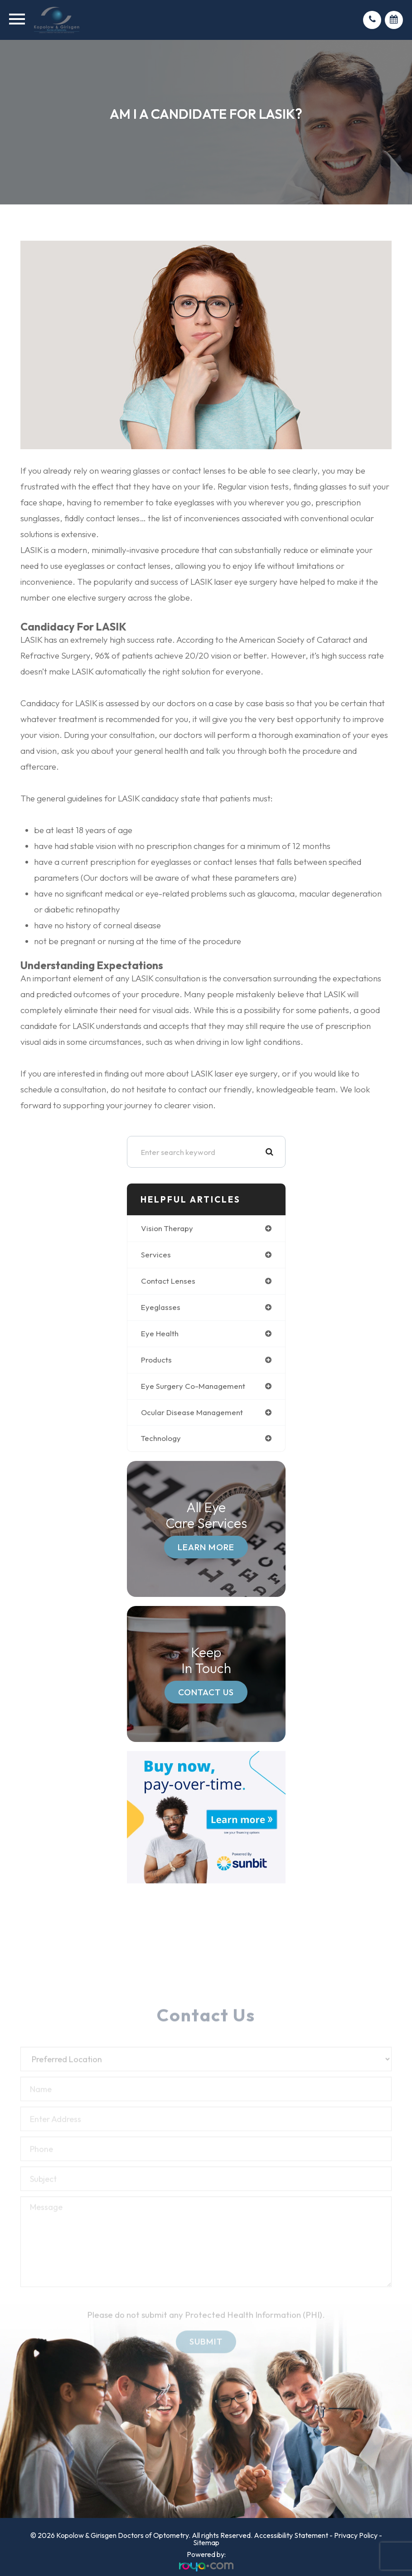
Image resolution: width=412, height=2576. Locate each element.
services (156, 1254)
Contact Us (206, 1692)
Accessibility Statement (291, 2535)
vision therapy (167, 1228)
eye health (160, 1333)
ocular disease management (192, 1412)
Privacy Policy (356, 2535)
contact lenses (168, 1281)
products (156, 1359)
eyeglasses (160, 1307)
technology (161, 1438)
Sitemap (206, 2542)
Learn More (206, 1547)
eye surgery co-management (193, 1386)
